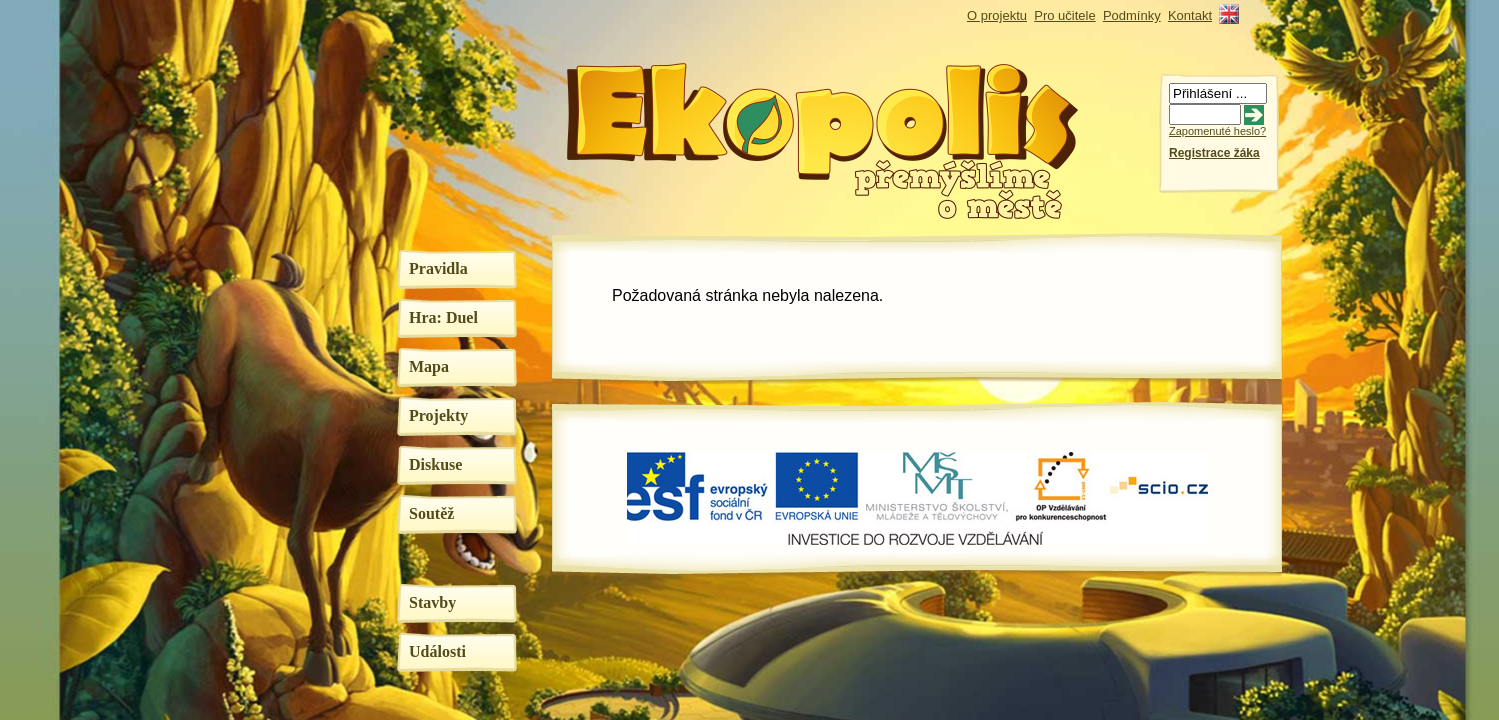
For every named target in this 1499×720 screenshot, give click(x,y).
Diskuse (435, 464)
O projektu (997, 15)
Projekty (438, 415)
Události (437, 651)
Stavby (432, 602)
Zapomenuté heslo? (1217, 131)
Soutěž (431, 513)
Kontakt (1190, 15)
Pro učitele (1064, 15)
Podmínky (1132, 15)
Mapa (429, 366)
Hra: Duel (443, 317)
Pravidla (438, 268)
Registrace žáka (1214, 153)
